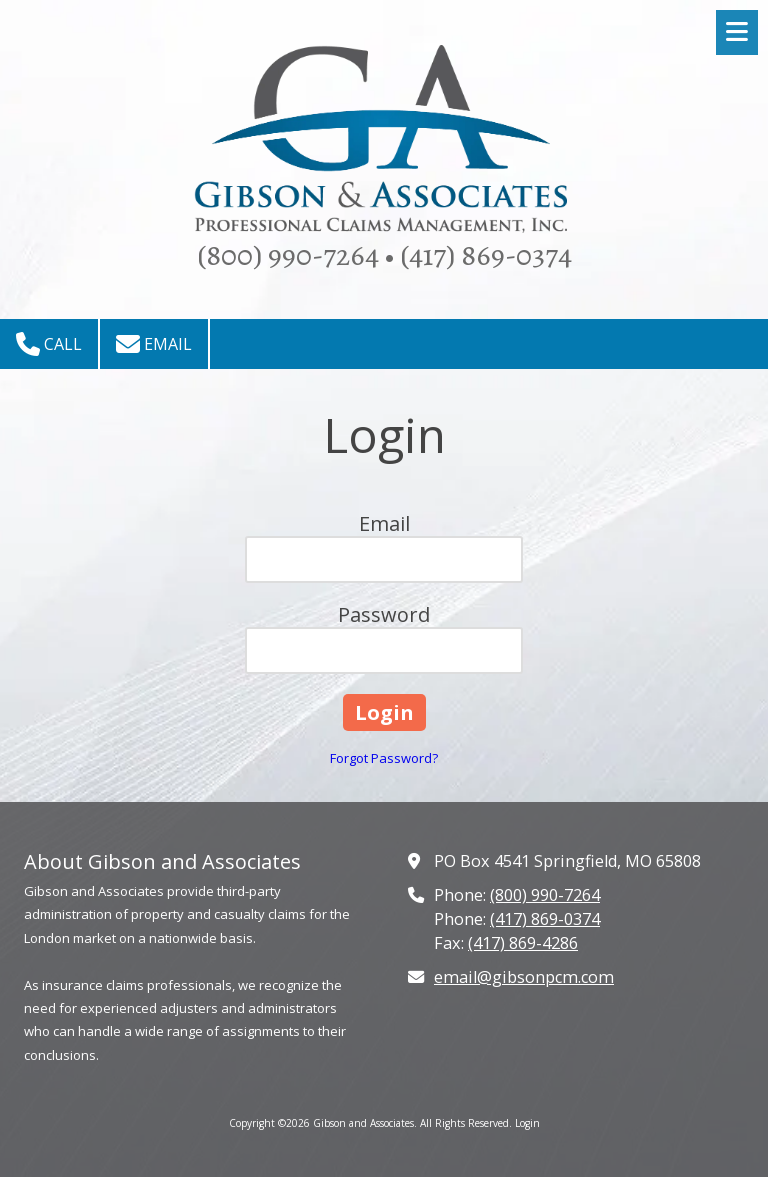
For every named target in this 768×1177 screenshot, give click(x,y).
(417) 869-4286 (523, 943)
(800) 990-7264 (545, 895)
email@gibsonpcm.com (524, 977)
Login (527, 1123)
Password (384, 614)
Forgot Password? (384, 758)
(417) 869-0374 (545, 919)
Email (154, 344)
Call (49, 344)
